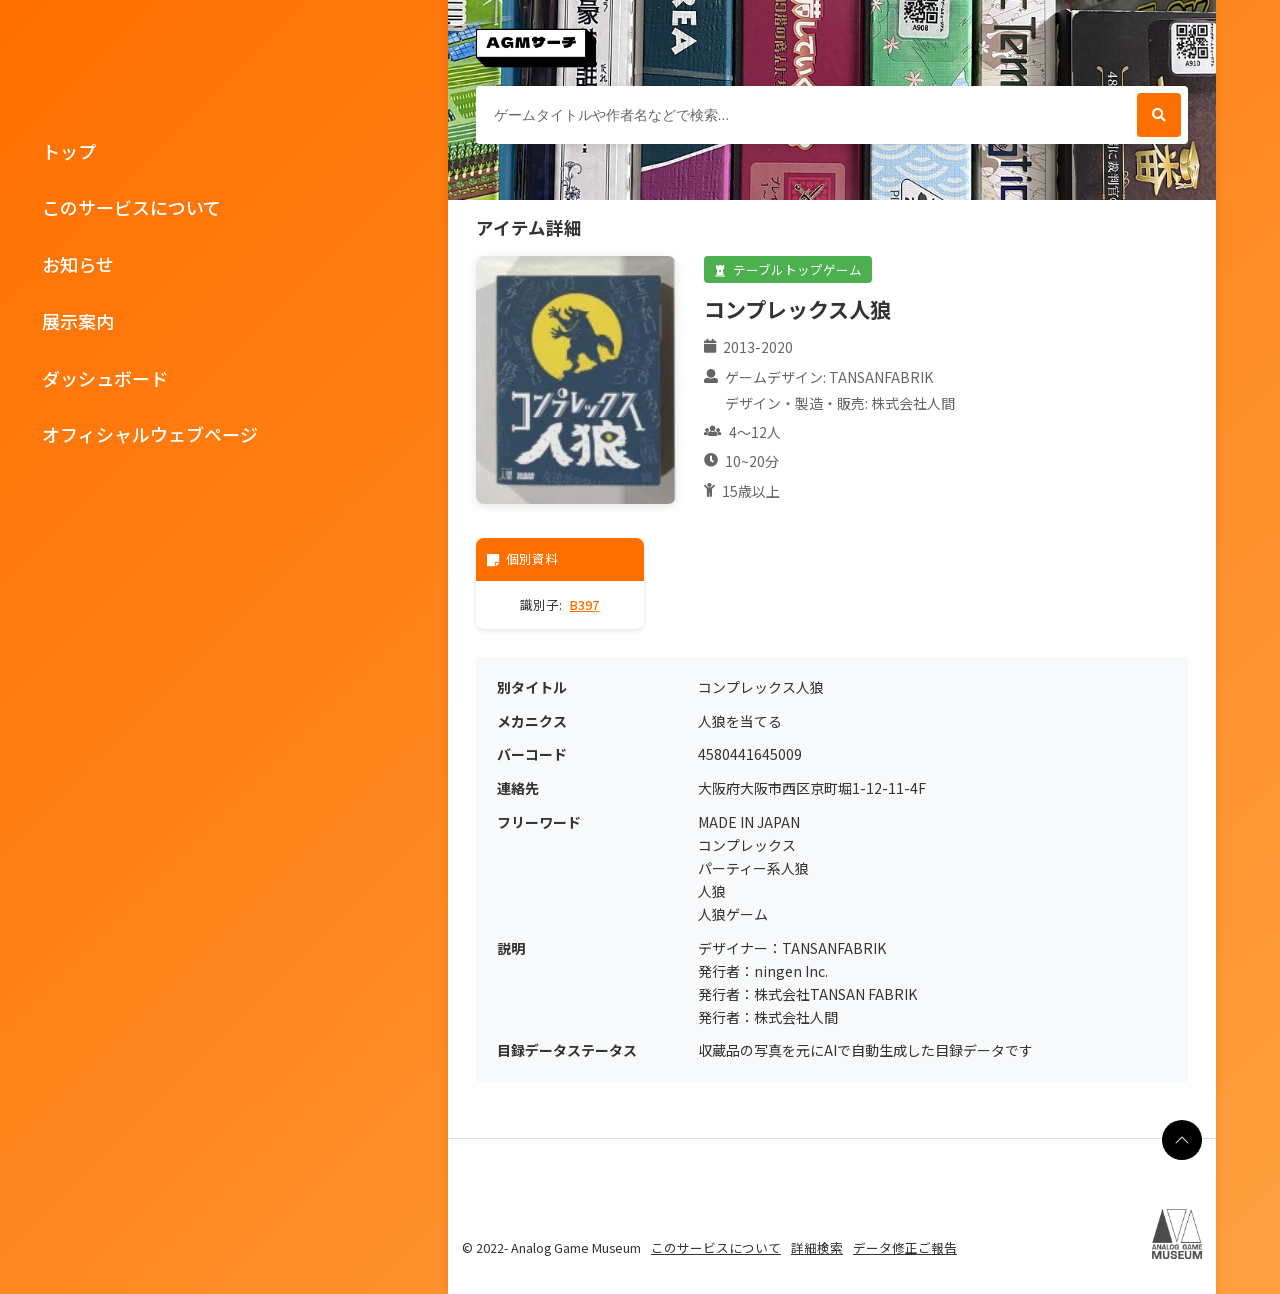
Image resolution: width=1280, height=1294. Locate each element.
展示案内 (78, 321)
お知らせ (78, 264)
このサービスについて (131, 207)
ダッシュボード (105, 378)
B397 (584, 604)
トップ (69, 151)
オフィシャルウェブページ (150, 434)
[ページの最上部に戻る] (1182, 1140)
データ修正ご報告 (905, 1247)
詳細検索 (817, 1247)
